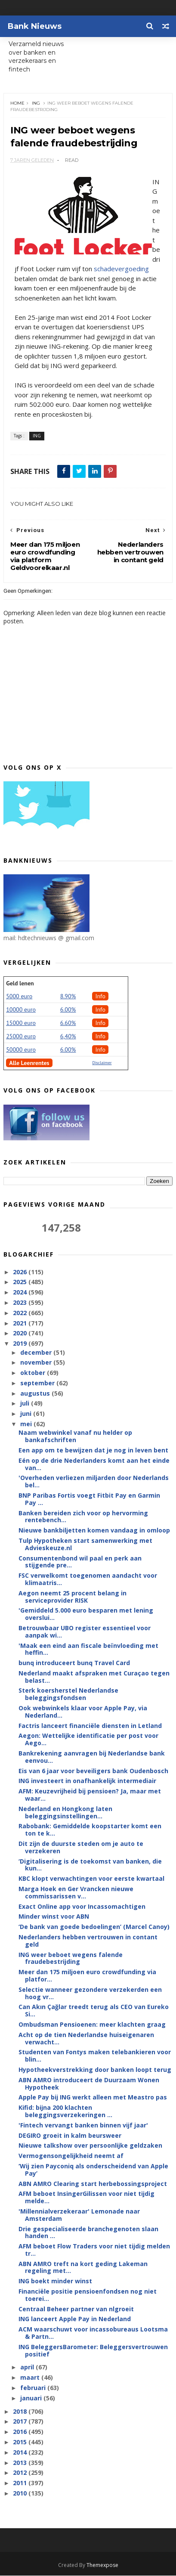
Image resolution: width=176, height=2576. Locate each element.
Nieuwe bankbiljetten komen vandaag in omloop (94, 1530)
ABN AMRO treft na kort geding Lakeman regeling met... (83, 2267)
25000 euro (21, 1036)
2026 (20, 1272)
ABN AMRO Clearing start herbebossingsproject (93, 2184)
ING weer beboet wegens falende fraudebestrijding (71, 1958)
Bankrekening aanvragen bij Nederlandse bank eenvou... (92, 1757)
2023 (20, 1303)
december (36, 1352)
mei (27, 1424)
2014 (20, 2453)
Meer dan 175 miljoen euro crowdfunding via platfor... (87, 1976)
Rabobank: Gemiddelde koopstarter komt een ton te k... (90, 1830)
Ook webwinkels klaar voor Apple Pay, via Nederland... (83, 1712)
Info (100, 996)
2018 (20, 2411)
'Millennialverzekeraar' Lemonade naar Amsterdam (79, 2215)
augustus (36, 1393)
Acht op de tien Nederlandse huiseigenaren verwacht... (86, 2039)
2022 (20, 1313)
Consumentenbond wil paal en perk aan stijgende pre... (80, 1562)
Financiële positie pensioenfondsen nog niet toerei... (88, 2295)
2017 (20, 2422)
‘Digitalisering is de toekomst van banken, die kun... (90, 1865)
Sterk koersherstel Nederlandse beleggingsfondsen (68, 1694)
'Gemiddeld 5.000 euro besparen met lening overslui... (86, 1614)
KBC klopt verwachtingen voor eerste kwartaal (91, 1879)
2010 (20, 2493)
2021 (20, 1323)
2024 (20, 1292)
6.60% (68, 1023)
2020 (20, 1333)
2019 (20, 1344)
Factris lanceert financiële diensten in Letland (90, 1725)
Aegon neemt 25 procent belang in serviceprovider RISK (73, 1597)
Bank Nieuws (35, 26)
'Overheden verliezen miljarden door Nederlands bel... (94, 1481)
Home (17, 103)
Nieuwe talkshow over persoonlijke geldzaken (90, 2146)
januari (31, 2398)
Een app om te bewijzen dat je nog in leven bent (93, 1450)
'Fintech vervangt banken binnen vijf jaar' (83, 2125)
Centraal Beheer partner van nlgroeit (76, 2309)
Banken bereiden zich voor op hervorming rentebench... (83, 1516)
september (38, 1383)
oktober (33, 1373)
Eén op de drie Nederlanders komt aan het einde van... (94, 1464)
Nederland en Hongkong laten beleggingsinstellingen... (65, 1813)
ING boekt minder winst (55, 2281)
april (28, 2367)
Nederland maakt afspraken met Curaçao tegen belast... (94, 1677)
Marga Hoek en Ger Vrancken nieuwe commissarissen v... (76, 1893)
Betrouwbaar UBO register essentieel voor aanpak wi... (85, 1632)
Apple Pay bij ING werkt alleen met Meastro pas (93, 2097)
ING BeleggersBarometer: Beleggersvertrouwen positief (93, 2351)
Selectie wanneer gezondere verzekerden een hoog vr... (90, 1993)
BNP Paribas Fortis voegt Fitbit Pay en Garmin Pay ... (89, 1499)
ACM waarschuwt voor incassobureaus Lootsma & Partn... (93, 2333)
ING (36, 103)
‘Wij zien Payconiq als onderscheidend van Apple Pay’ (93, 2170)
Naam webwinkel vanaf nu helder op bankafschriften (75, 1436)
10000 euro (21, 1010)
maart (30, 2378)
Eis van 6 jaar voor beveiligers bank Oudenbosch (93, 1771)
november (36, 1363)
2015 (20, 2442)
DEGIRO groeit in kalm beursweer (70, 2135)
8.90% (68, 996)
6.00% (68, 1010)
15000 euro (21, 1023)
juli (25, 1403)
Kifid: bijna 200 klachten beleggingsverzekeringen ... (65, 2111)
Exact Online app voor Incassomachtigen (82, 1906)
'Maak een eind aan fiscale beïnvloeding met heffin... (88, 1649)
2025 (20, 1282)
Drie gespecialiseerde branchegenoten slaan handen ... (88, 2232)
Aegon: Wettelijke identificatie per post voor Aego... (88, 1739)
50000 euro (21, 1050)
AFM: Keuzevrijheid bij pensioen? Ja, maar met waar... (90, 1795)
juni (26, 1414)
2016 (20, 2432)
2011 (20, 2483)
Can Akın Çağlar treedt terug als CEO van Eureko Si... (94, 2011)
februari (33, 2388)
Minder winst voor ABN (54, 1917)
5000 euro (19, 996)
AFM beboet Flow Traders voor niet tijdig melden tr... (94, 2250)
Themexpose (102, 2565)
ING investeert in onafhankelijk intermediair (87, 1781)
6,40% (68, 1036)
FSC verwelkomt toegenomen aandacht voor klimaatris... (88, 1579)
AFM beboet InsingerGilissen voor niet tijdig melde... (86, 2197)
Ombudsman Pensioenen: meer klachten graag (92, 2025)
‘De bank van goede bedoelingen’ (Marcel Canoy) (94, 1927)
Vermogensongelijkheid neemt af (71, 2156)
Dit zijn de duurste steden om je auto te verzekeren (81, 1847)
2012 (20, 2473)
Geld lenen (20, 984)
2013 (20, 2462)
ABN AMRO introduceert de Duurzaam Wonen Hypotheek (89, 2084)
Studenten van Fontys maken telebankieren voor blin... (95, 2056)
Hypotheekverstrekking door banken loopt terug (95, 2070)
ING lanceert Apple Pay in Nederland (75, 2319)
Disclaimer (101, 1063)
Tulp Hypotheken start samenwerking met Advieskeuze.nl (85, 1544)
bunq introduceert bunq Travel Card (74, 1663)
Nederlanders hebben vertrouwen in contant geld (88, 1941)
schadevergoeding (121, 269)
